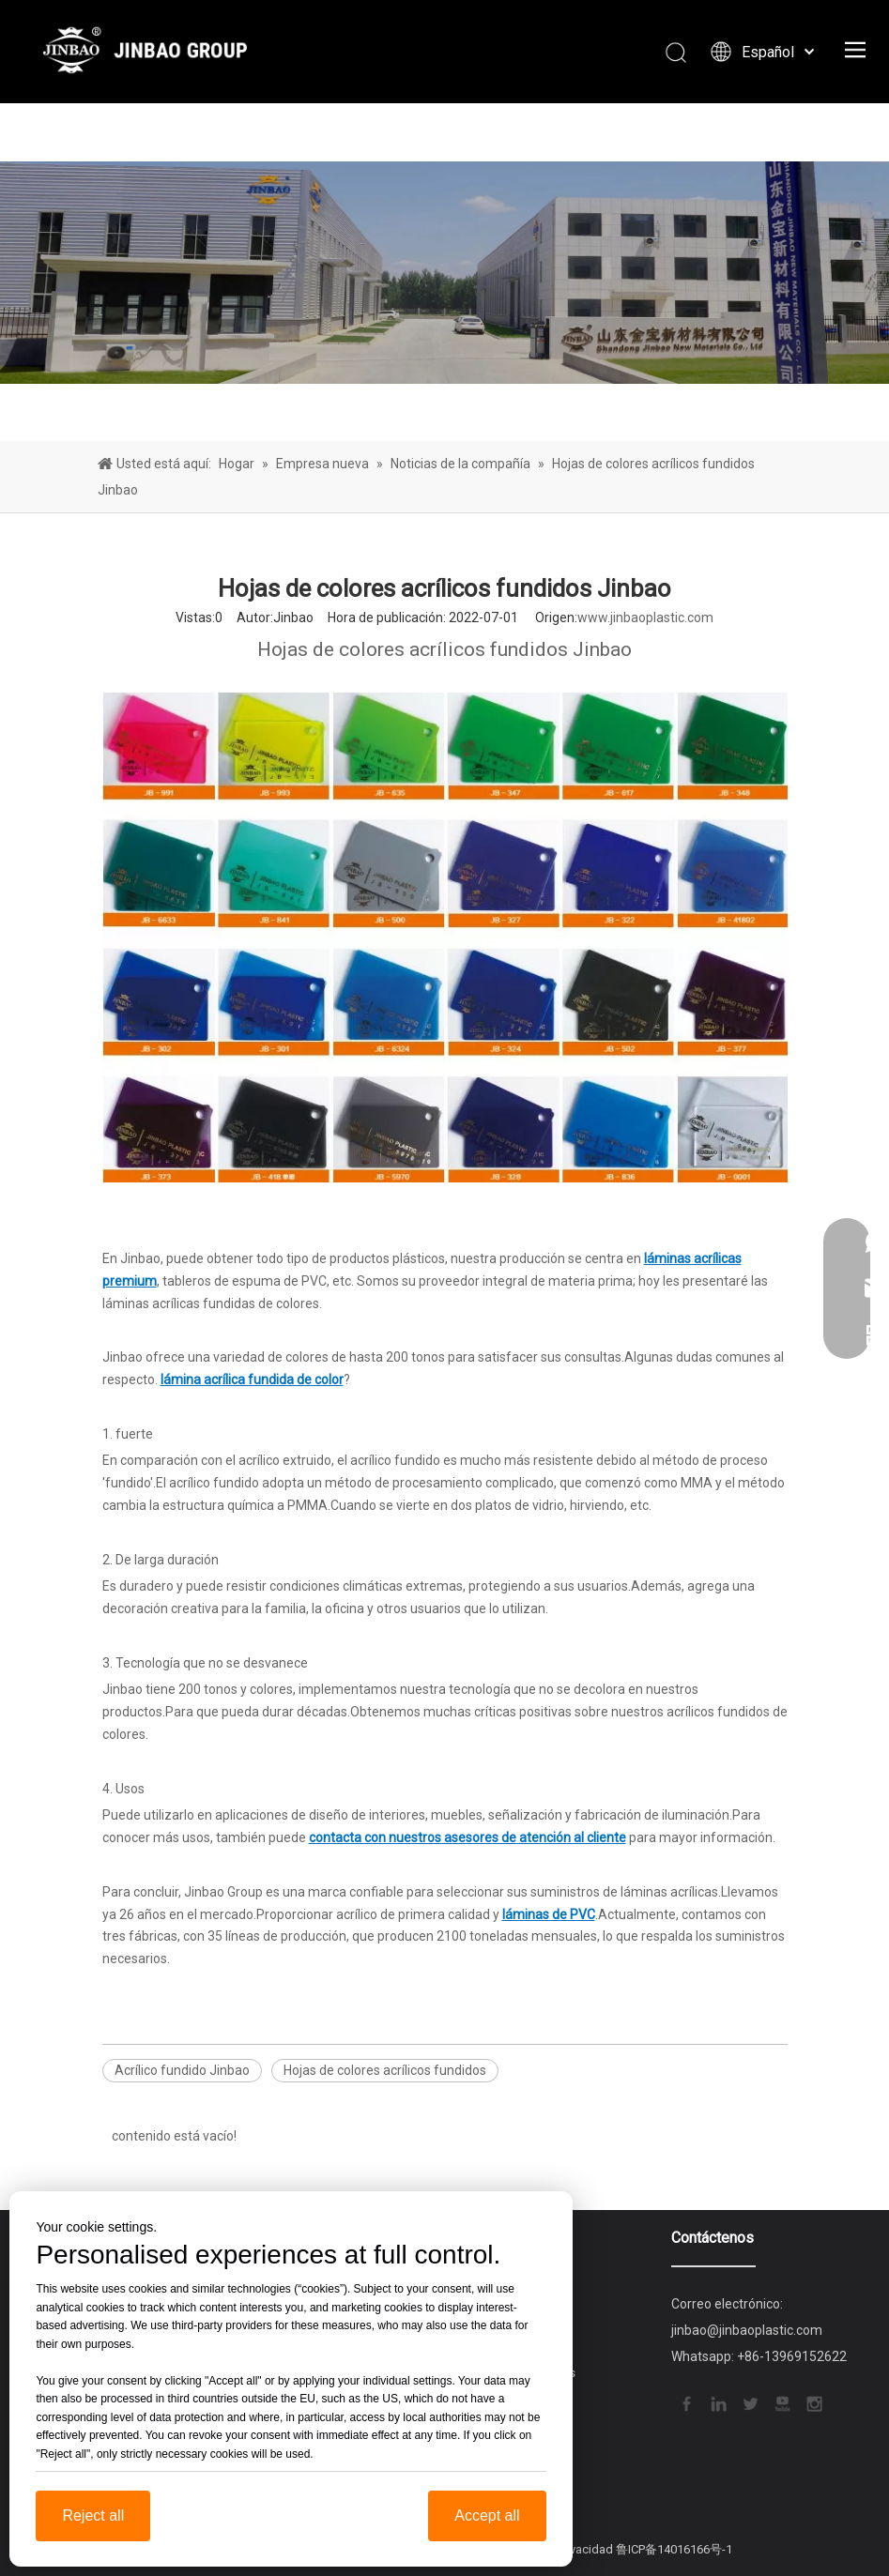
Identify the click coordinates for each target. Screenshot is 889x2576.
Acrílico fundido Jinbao (182, 2070)
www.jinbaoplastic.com (645, 617)
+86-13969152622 (792, 2356)
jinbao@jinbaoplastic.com (746, 2330)
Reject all (93, 2515)
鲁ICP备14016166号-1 (674, 2549)
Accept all (486, 2515)
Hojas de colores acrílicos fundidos (385, 2070)
